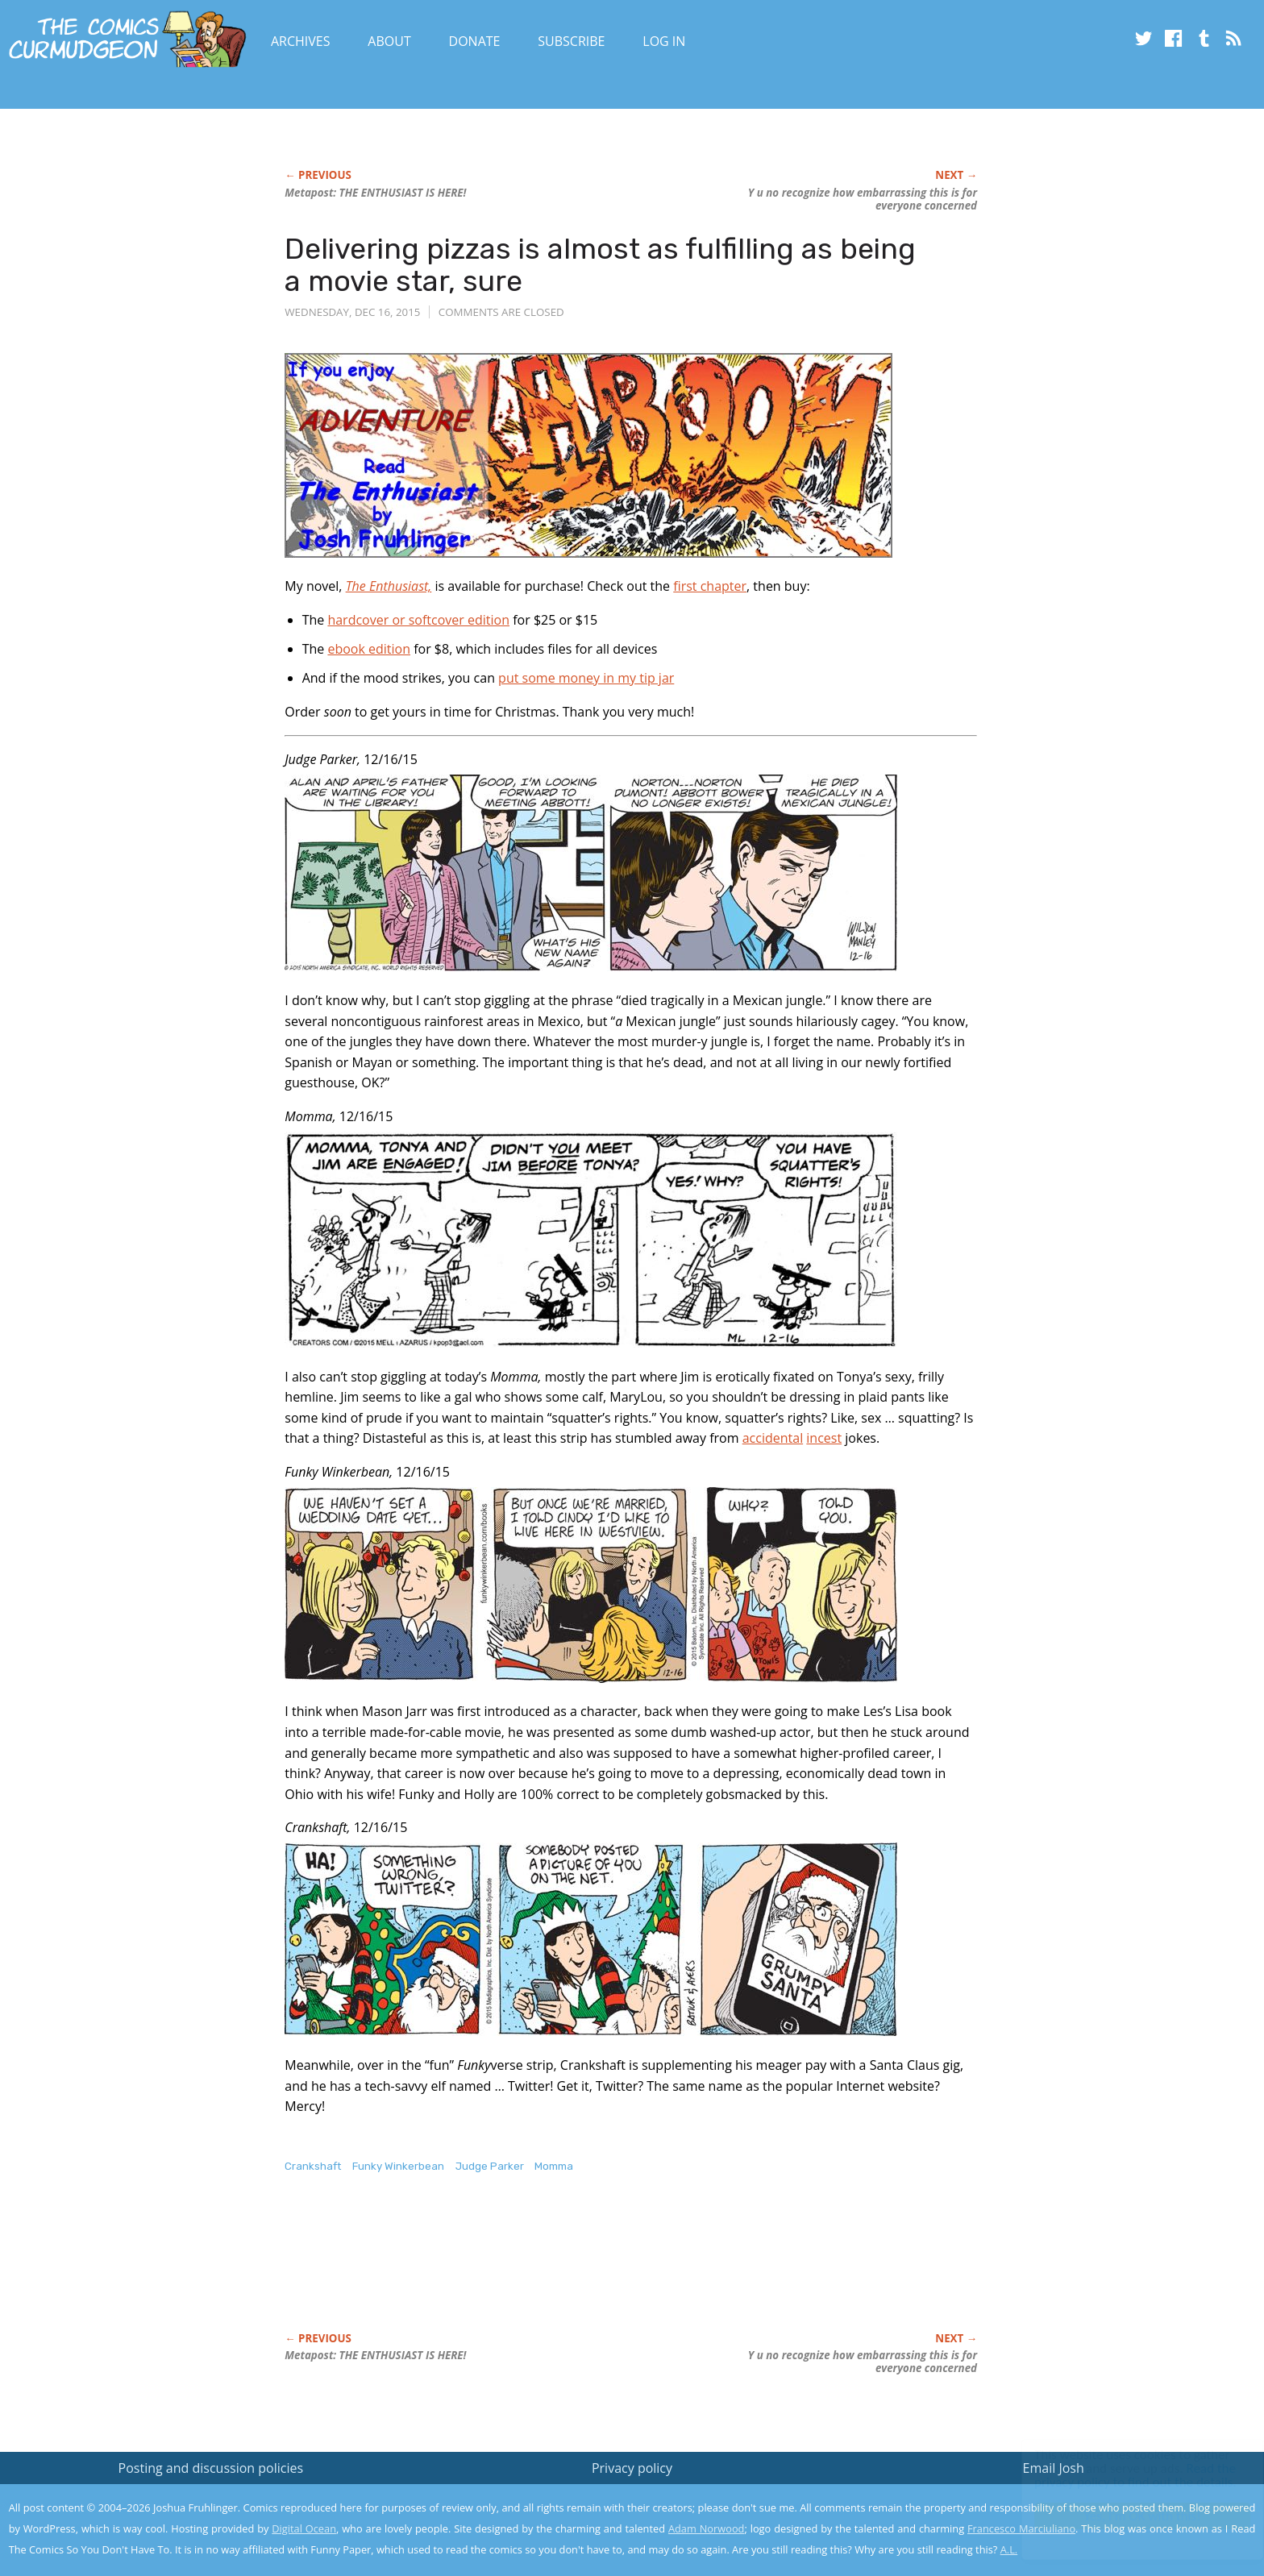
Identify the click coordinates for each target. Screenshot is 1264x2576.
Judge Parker (489, 2166)
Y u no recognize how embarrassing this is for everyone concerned (862, 199)
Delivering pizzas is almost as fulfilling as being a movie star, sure (600, 264)
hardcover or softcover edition (418, 620)
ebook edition (368, 649)
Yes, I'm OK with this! (1127, 2515)
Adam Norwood (706, 2528)
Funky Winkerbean (398, 2166)
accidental (772, 1438)
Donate (475, 41)
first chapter (709, 586)
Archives (301, 41)
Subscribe (571, 41)
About (389, 41)
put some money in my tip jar (586, 678)
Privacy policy (632, 2468)
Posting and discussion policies (211, 2468)
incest (824, 1438)
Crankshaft (313, 2166)
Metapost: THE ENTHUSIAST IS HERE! (375, 192)
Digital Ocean (304, 2528)
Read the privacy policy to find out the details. (1120, 2475)
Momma (553, 2166)
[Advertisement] (578, 2269)
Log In (663, 41)
